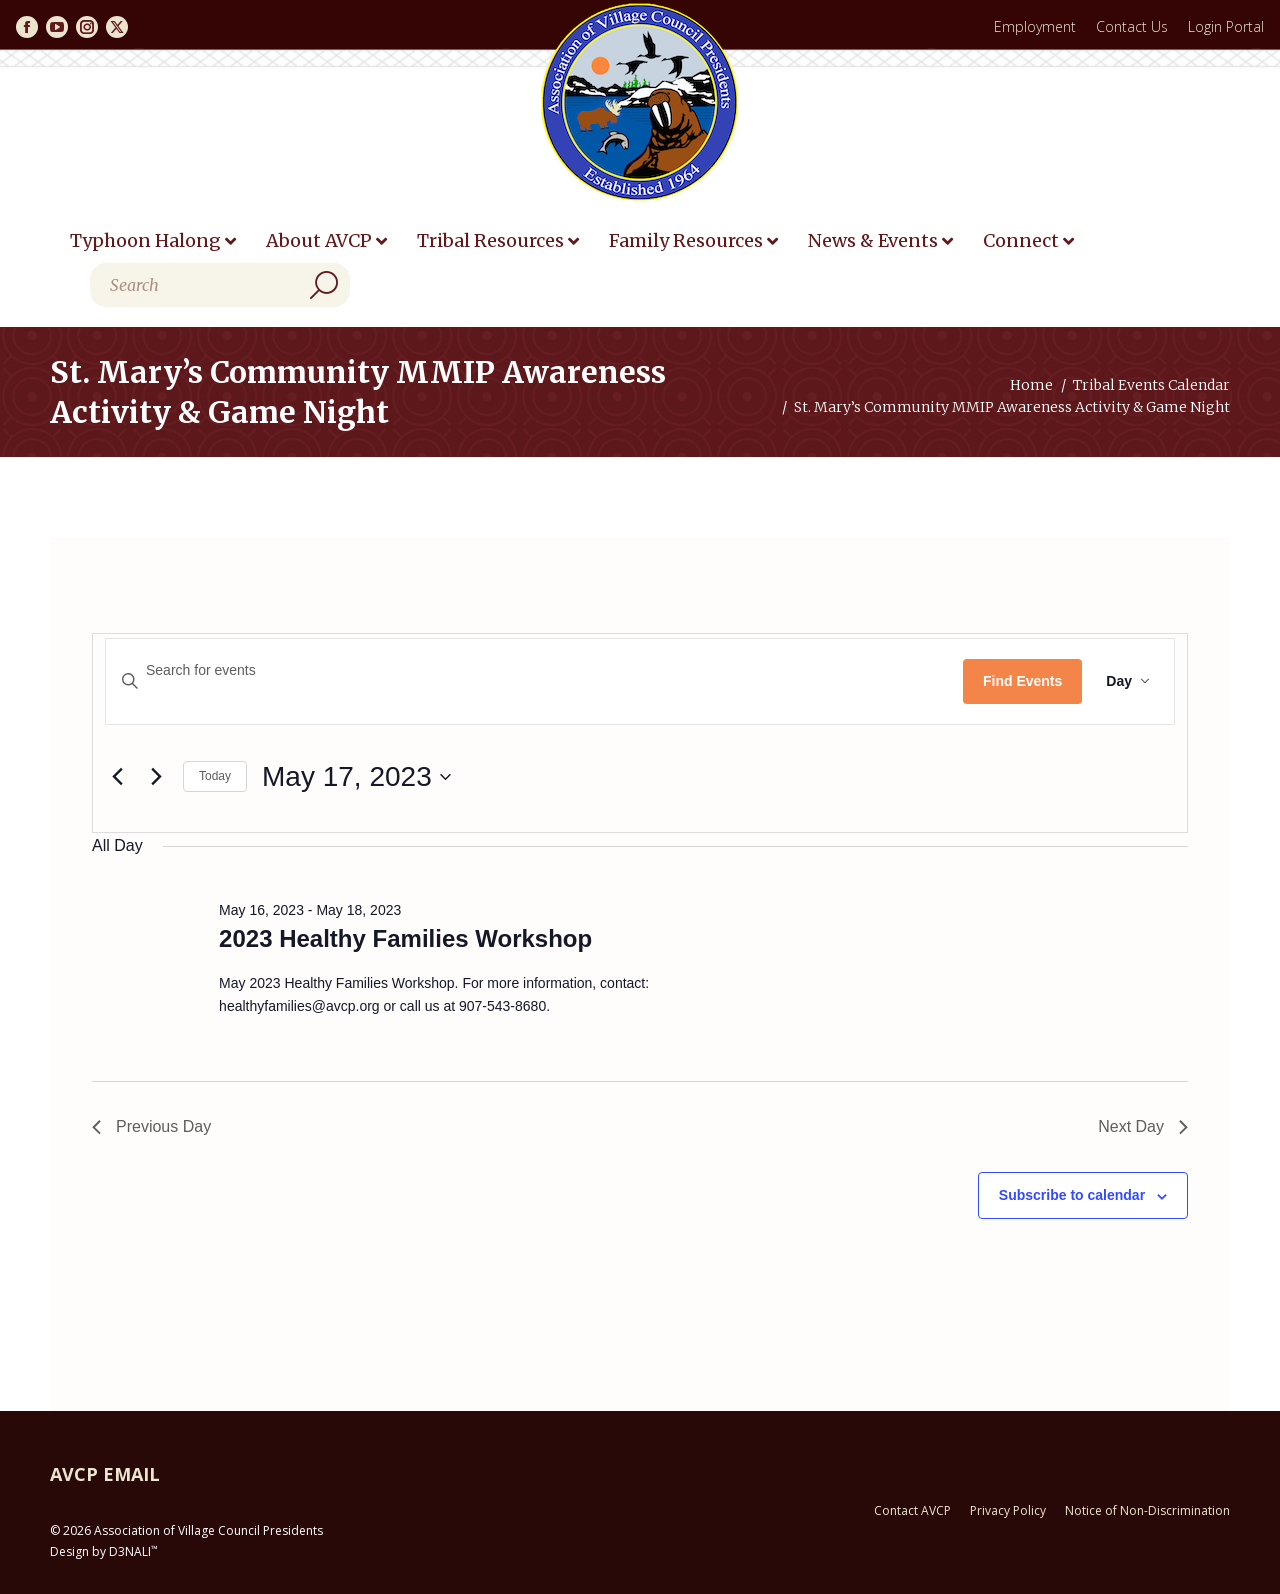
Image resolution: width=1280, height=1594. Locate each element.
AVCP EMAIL (105, 1474)
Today (215, 776)
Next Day (1143, 1126)
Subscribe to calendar (1072, 1195)
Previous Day (151, 1126)
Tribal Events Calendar (1151, 385)
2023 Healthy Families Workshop (405, 938)
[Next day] (156, 777)
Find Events (1022, 681)
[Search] (220, 285)
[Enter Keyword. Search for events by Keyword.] (534, 670)
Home (1031, 385)
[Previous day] (117, 777)
